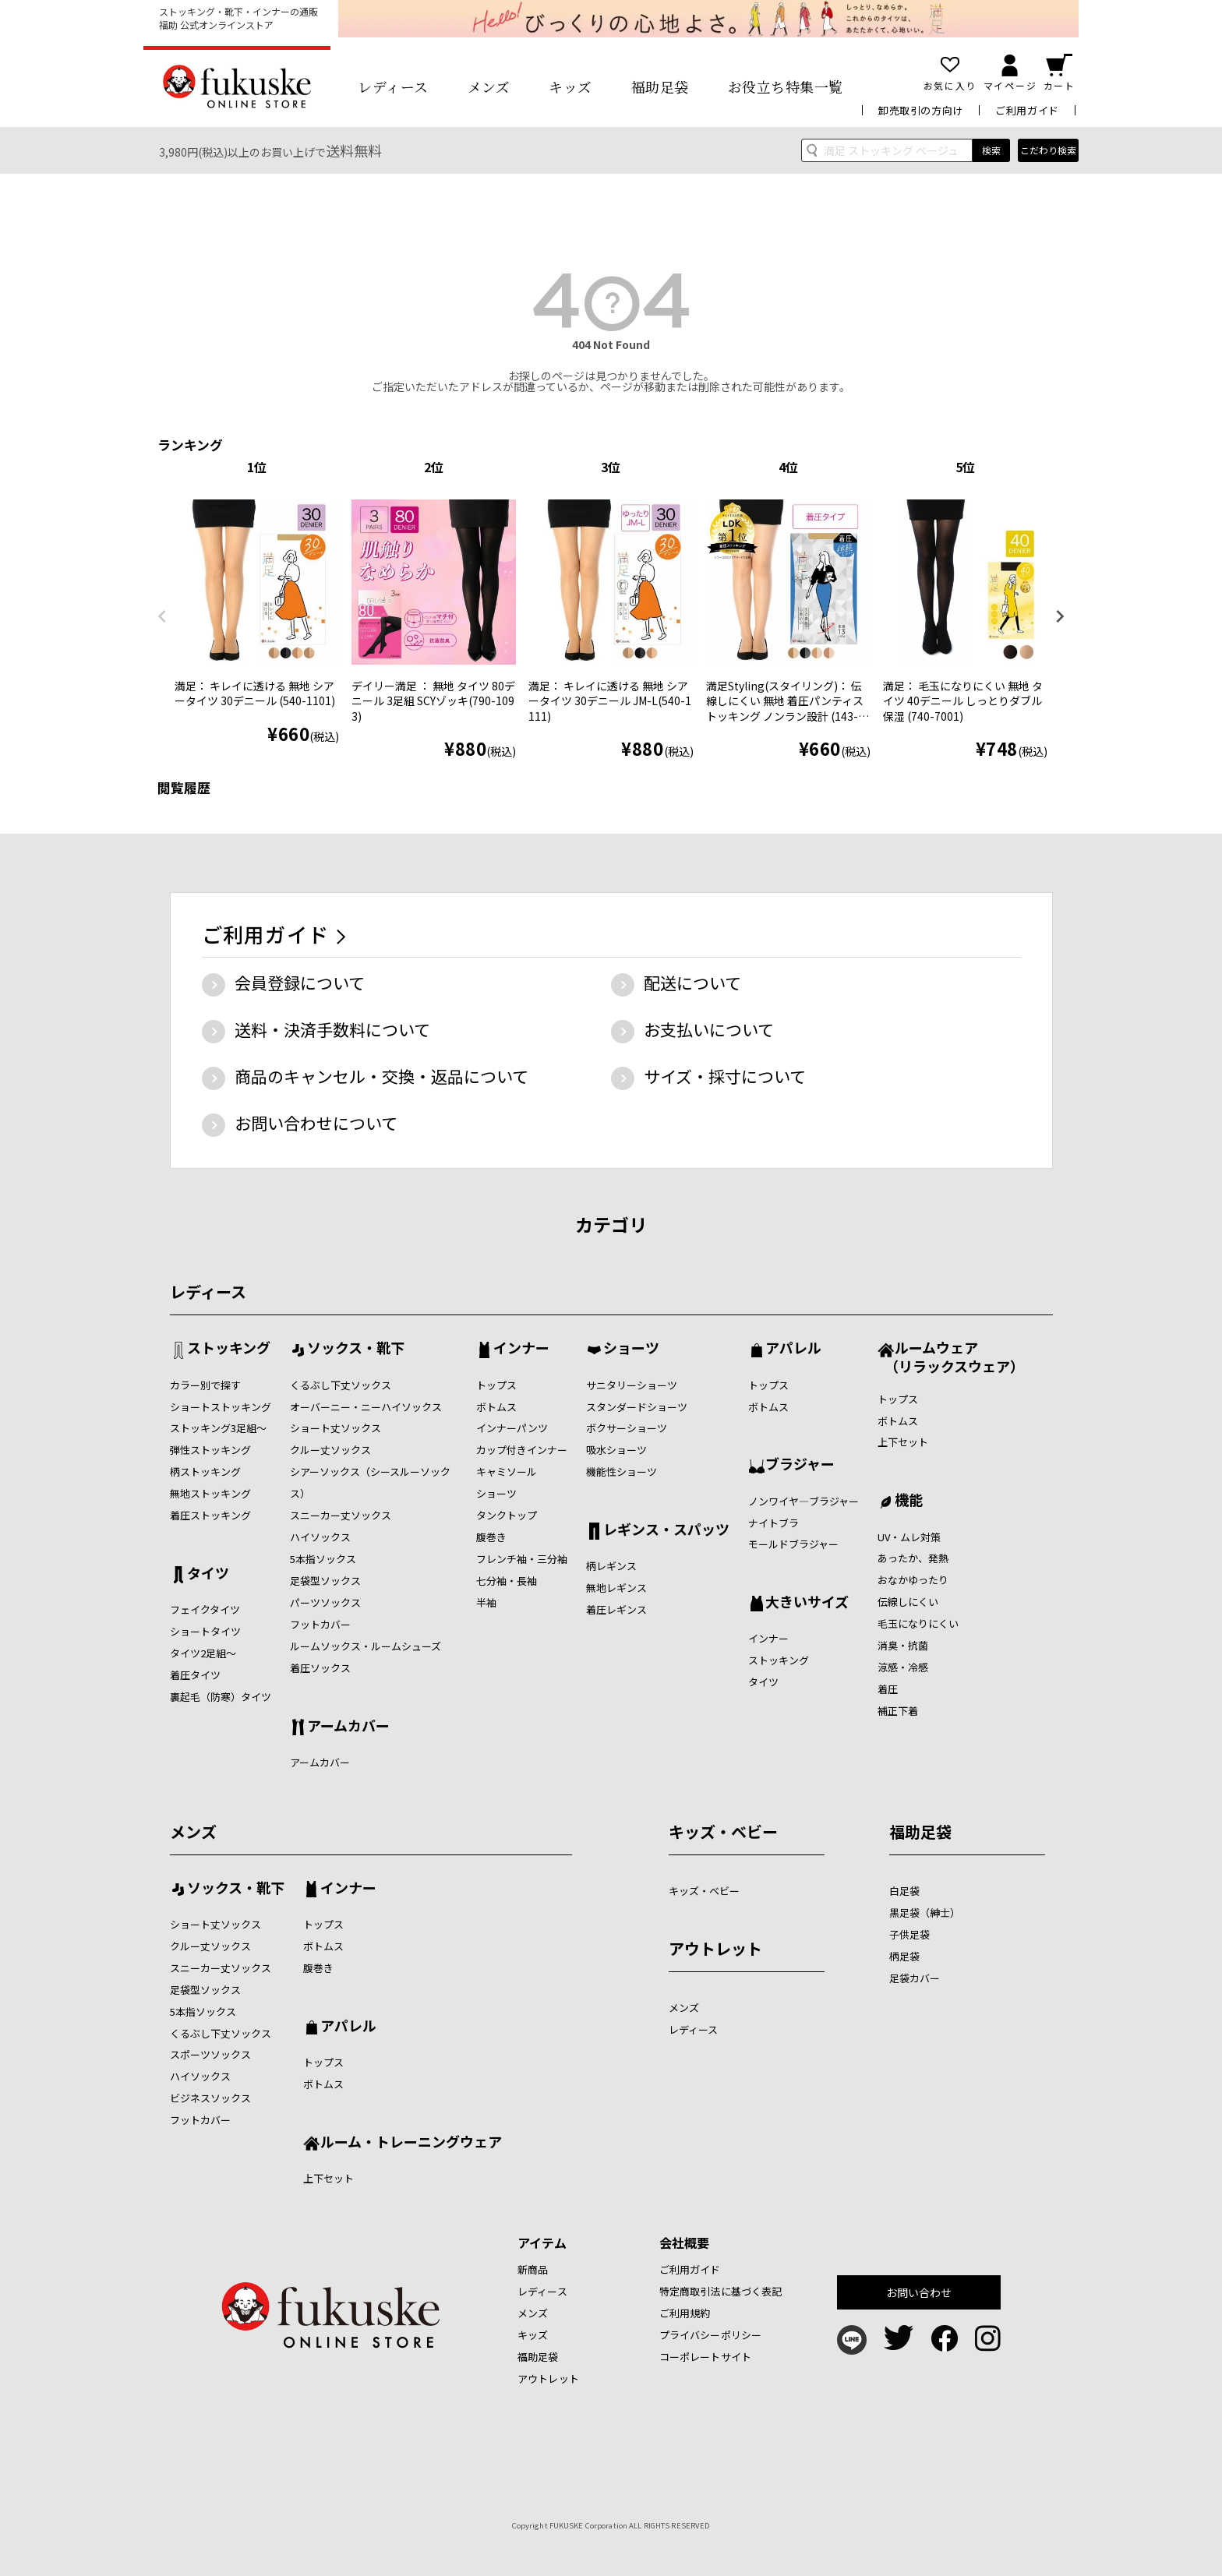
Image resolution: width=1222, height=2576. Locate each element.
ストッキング (228, 1348)
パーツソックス (325, 1602)
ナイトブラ (773, 1523)
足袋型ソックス (325, 1580)
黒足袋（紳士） (924, 1912)
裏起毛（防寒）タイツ (220, 1696)
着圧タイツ (195, 1674)
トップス (496, 1385)
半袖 (486, 1602)
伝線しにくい (908, 1601)
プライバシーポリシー (710, 2334)
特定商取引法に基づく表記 (720, 2291)
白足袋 (904, 1890)
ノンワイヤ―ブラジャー (803, 1501)
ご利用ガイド (1027, 110)
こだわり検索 (1048, 150)
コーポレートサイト (705, 2356)
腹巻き (491, 1537)
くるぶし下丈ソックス (340, 1385)
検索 (991, 150)
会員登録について (300, 982)
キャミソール (506, 1471)
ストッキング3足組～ (218, 1427)
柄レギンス (611, 1565)
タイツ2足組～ (203, 1653)
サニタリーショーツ (631, 1385)
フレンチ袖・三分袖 (521, 1558)
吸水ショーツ (616, 1449)
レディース (393, 86)
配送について (692, 982)
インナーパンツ (512, 1427)
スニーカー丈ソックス (340, 1515)
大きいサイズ (807, 1602)
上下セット (903, 1441)
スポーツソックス (210, 2054)
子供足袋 (909, 1934)
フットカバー (320, 1624)
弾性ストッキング (210, 1449)
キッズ (570, 86)
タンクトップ (506, 1515)
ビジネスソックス (210, 2098)
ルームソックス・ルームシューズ (365, 1646)
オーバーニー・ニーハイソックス (366, 1406)
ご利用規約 (685, 2313)
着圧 (888, 1688)
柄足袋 (904, 1956)
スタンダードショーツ (636, 1406)
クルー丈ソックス (330, 1449)
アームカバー (348, 1726)
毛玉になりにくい (918, 1623)
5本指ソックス (323, 1558)
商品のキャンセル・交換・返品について (381, 1076)
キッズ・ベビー (723, 1831)
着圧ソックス (320, 1667)
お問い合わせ (919, 2292)
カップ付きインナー (521, 1449)
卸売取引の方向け (920, 110)
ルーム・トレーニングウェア (411, 2142)
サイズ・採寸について (725, 1076)
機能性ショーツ (621, 1471)
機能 (909, 1500)
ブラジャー (800, 1464)
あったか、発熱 (913, 1558)
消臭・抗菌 (903, 1645)
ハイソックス (320, 1537)
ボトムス (496, 1406)
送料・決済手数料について (332, 1029)
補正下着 (898, 1710)
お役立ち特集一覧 (785, 86)
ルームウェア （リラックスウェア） (951, 1356)
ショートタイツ (205, 1631)
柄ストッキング (205, 1471)
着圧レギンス (616, 1609)
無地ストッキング (210, 1493)
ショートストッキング (220, 1406)
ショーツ (496, 1493)
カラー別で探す (205, 1385)
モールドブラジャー (793, 1544)
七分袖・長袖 (506, 1580)
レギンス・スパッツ (666, 1530)
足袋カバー (914, 1978)
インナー (521, 1348)
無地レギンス (616, 1587)
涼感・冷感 (903, 1667)
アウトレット (715, 1948)
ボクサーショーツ (626, 1427)
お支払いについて (709, 1029)
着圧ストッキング (210, 1515)
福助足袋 (660, 86)
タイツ (208, 1574)
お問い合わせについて (316, 1122)
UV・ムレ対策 (909, 1537)
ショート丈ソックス (335, 1427)
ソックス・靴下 (355, 1348)
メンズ (489, 86)
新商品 (532, 2269)
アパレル (793, 1348)
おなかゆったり (913, 1579)
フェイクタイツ (205, 1609)
